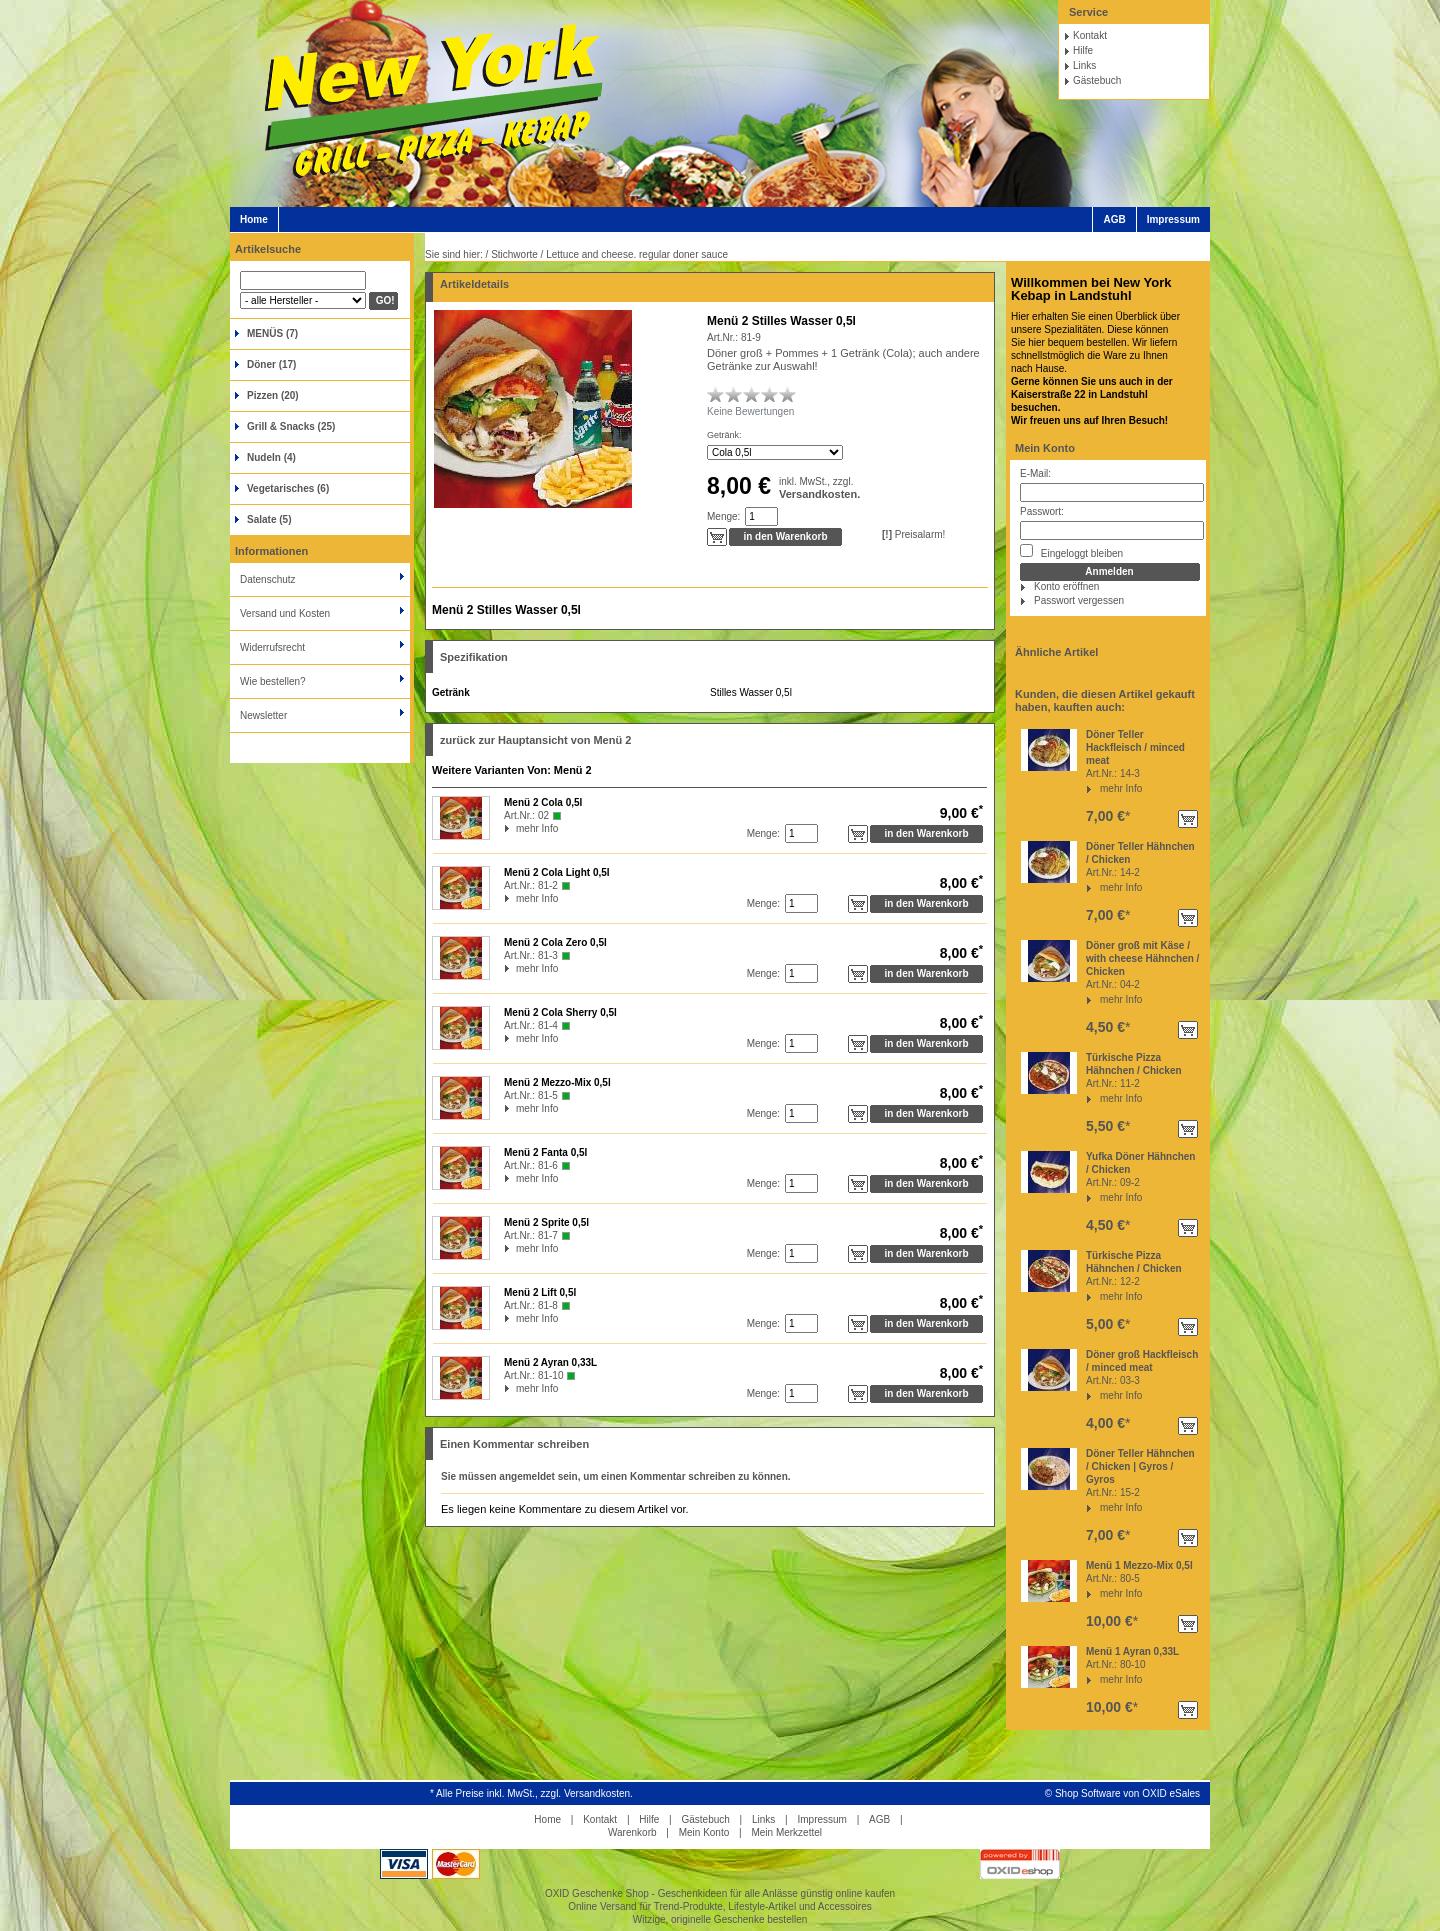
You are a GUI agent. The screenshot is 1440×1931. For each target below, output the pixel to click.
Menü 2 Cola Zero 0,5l (555, 942)
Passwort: (1042, 511)
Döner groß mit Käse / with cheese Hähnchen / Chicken (1142, 958)
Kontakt (1090, 35)
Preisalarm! (913, 534)
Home (254, 219)
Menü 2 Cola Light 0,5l (557, 872)
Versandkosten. (819, 494)
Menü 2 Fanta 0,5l (545, 1152)
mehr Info (1121, 788)
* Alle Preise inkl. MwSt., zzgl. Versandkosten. (531, 1793)
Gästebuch (1097, 80)
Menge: (723, 516)
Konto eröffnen (1066, 586)
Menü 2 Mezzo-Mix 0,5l (557, 1082)
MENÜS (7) (272, 333)
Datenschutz (268, 579)
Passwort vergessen (1079, 600)
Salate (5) (269, 519)
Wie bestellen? (273, 681)
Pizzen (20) (273, 395)
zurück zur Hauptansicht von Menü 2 (535, 740)
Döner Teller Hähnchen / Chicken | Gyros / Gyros (1140, 1466)
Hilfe (1083, 50)
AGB (1114, 219)
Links (1084, 65)
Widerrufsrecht (272, 647)
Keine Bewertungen (750, 411)
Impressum (1173, 219)
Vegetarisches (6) (288, 488)
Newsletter (263, 715)
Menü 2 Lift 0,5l (540, 1292)
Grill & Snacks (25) (291, 426)
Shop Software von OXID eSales (1127, 1793)
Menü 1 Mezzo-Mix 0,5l (1139, 1565)
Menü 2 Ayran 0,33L (550, 1362)
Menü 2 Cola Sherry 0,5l (560, 1012)
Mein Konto (1045, 448)
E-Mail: (1035, 473)
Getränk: (724, 435)
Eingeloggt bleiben (1071, 551)
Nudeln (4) (271, 457)
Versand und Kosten (285, 613)
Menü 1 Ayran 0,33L (1132, 1651)
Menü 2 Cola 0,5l (543, 802)
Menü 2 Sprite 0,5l (546, 1222)
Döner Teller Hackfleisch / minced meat (1135, 747)
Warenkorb (632, 1832)
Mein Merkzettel (786, 1832)
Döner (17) (271, 364)
